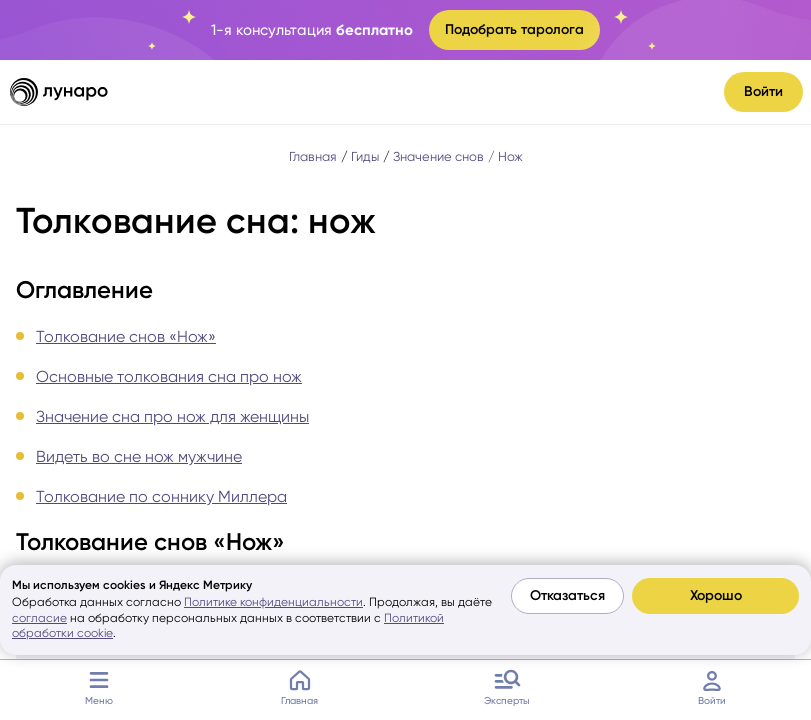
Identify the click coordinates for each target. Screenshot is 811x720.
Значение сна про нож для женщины (172, 416)
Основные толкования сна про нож (169, 376)
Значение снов (438, 156)
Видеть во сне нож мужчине (139, 456)
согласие (39, 618)
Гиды (365, 156)
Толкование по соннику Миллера (161, 496)
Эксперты (507, 685)
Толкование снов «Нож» (126, 336)
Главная (299, 685)
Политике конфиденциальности (273, 602)
